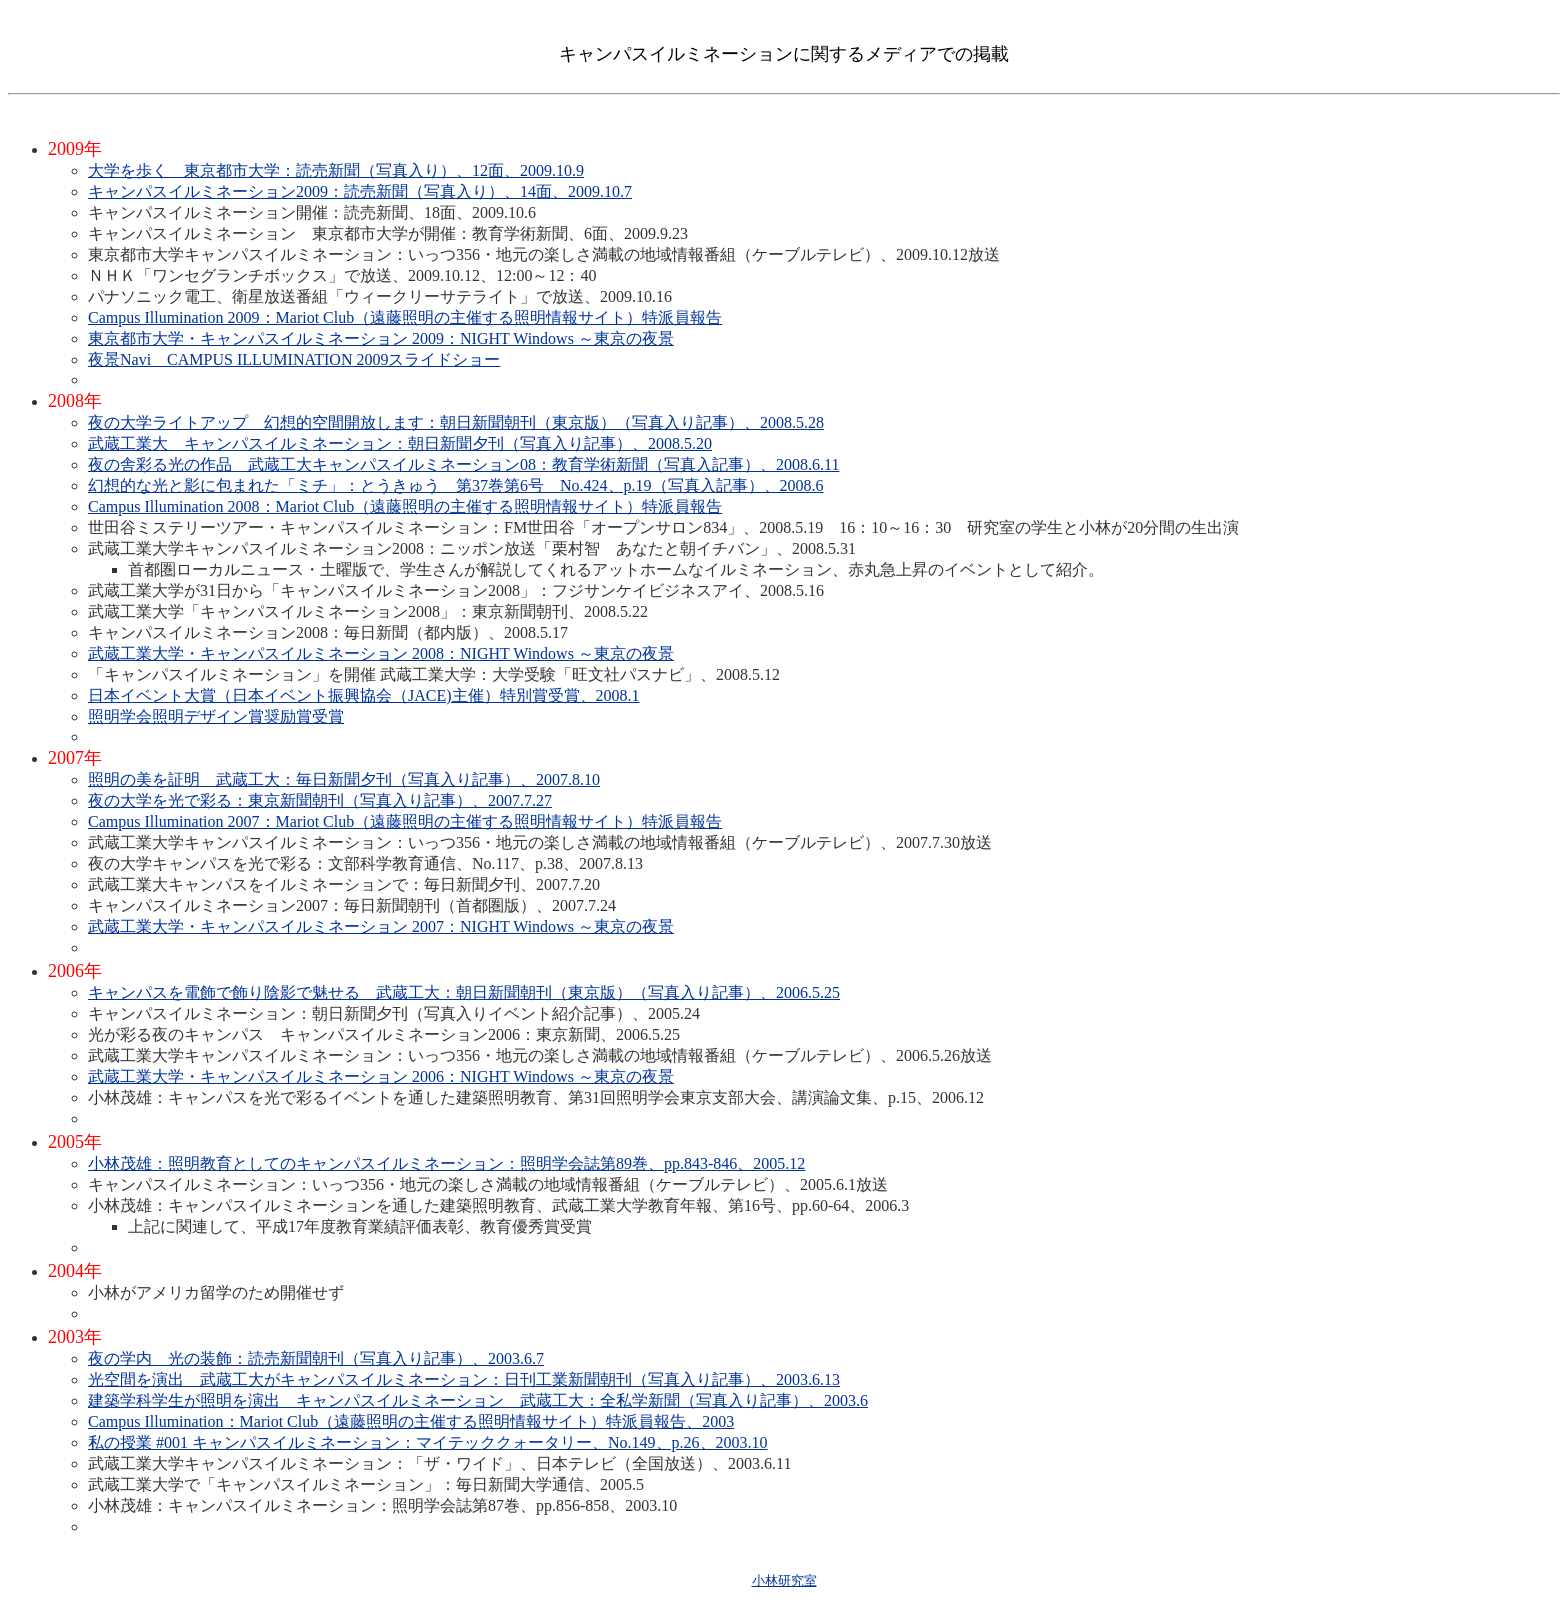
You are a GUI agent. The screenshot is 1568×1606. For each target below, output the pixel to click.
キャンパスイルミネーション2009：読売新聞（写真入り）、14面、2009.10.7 (360, 191)
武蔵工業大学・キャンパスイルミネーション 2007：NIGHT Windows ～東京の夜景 (381, 926)
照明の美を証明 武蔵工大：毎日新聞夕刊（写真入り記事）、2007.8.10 (344, 779)
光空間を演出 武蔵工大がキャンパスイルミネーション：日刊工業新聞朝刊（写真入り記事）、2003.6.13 (464, 1379)
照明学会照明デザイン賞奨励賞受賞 (216, 716)
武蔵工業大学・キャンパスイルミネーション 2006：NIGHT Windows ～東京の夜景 (381, 1076)
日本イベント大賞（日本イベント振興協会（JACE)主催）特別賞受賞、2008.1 (364, 695)
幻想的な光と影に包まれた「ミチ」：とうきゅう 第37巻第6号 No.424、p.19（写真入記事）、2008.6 (456, 485)
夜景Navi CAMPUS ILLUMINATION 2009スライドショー (294, 359)
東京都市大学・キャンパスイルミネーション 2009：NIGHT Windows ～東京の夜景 (381, 338)
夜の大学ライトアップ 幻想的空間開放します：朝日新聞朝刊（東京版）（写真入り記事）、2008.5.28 (456, 422)
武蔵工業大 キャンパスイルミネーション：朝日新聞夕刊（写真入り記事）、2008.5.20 (400, 443)
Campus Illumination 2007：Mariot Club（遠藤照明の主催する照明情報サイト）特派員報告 (405, 821)
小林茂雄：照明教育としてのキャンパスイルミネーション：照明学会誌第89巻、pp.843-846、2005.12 (446, 1163)
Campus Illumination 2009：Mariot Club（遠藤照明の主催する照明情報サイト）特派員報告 (405, 317)
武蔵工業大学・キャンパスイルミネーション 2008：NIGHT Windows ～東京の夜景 (381, 653)
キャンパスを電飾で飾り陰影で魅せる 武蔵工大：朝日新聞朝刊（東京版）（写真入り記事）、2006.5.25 (464, 992)
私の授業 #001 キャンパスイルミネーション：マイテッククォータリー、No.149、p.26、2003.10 (428, 1442)
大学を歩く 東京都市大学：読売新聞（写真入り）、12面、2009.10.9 (336, 170)
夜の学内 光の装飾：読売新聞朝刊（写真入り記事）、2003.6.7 (316, 1358)
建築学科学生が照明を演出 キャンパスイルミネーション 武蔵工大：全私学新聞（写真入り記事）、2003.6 (478, 1400)
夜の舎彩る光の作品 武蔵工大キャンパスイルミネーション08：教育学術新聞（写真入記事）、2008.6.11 (463, 464)
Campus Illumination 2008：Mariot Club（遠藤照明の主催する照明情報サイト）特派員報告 (405, 506)
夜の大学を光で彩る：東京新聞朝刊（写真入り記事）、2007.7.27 (320, 800)
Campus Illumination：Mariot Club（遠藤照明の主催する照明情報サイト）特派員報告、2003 (411, 1421)
